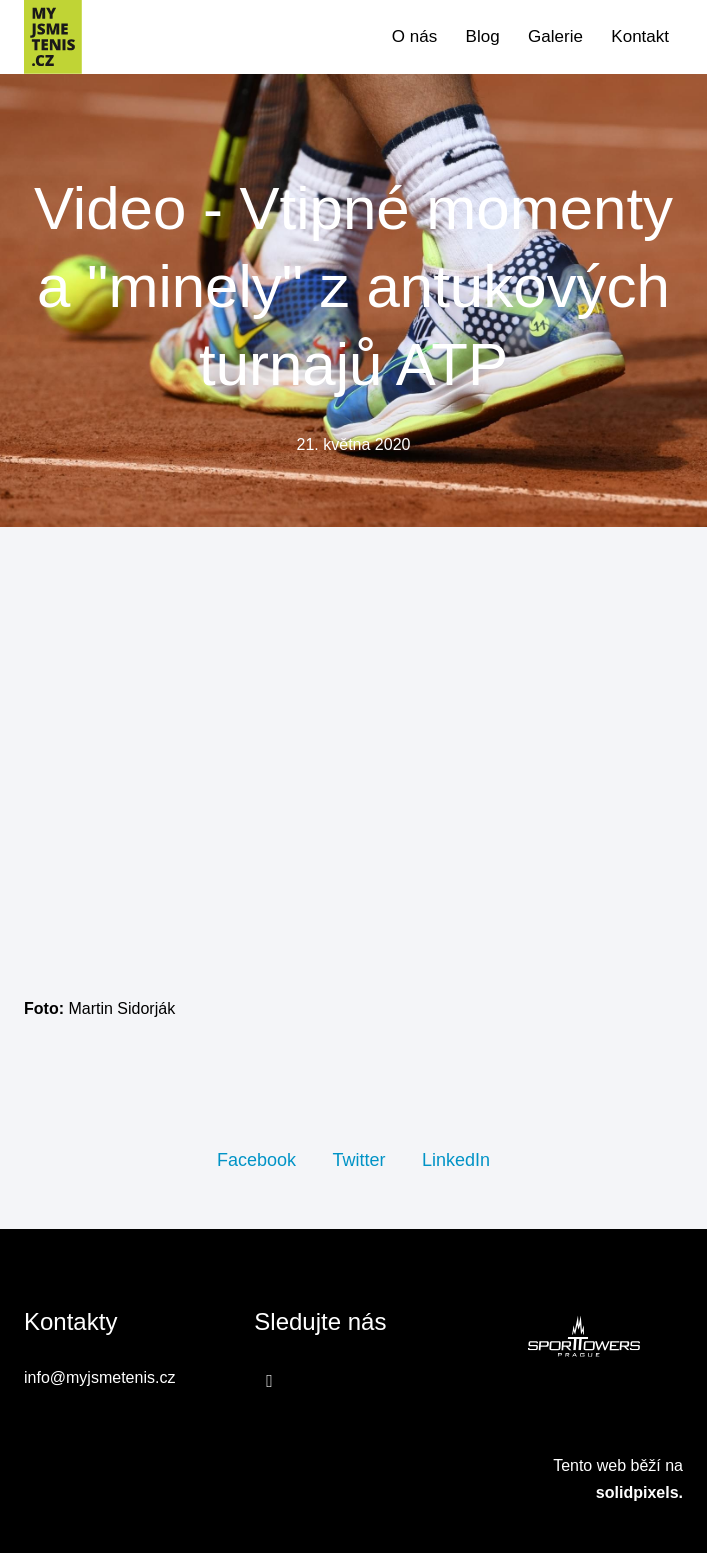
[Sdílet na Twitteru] (358, 1159)
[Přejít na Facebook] (269, 1380)
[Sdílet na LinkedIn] (456, 1159)
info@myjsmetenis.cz (99, 1377)
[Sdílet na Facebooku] (256, 1159)
